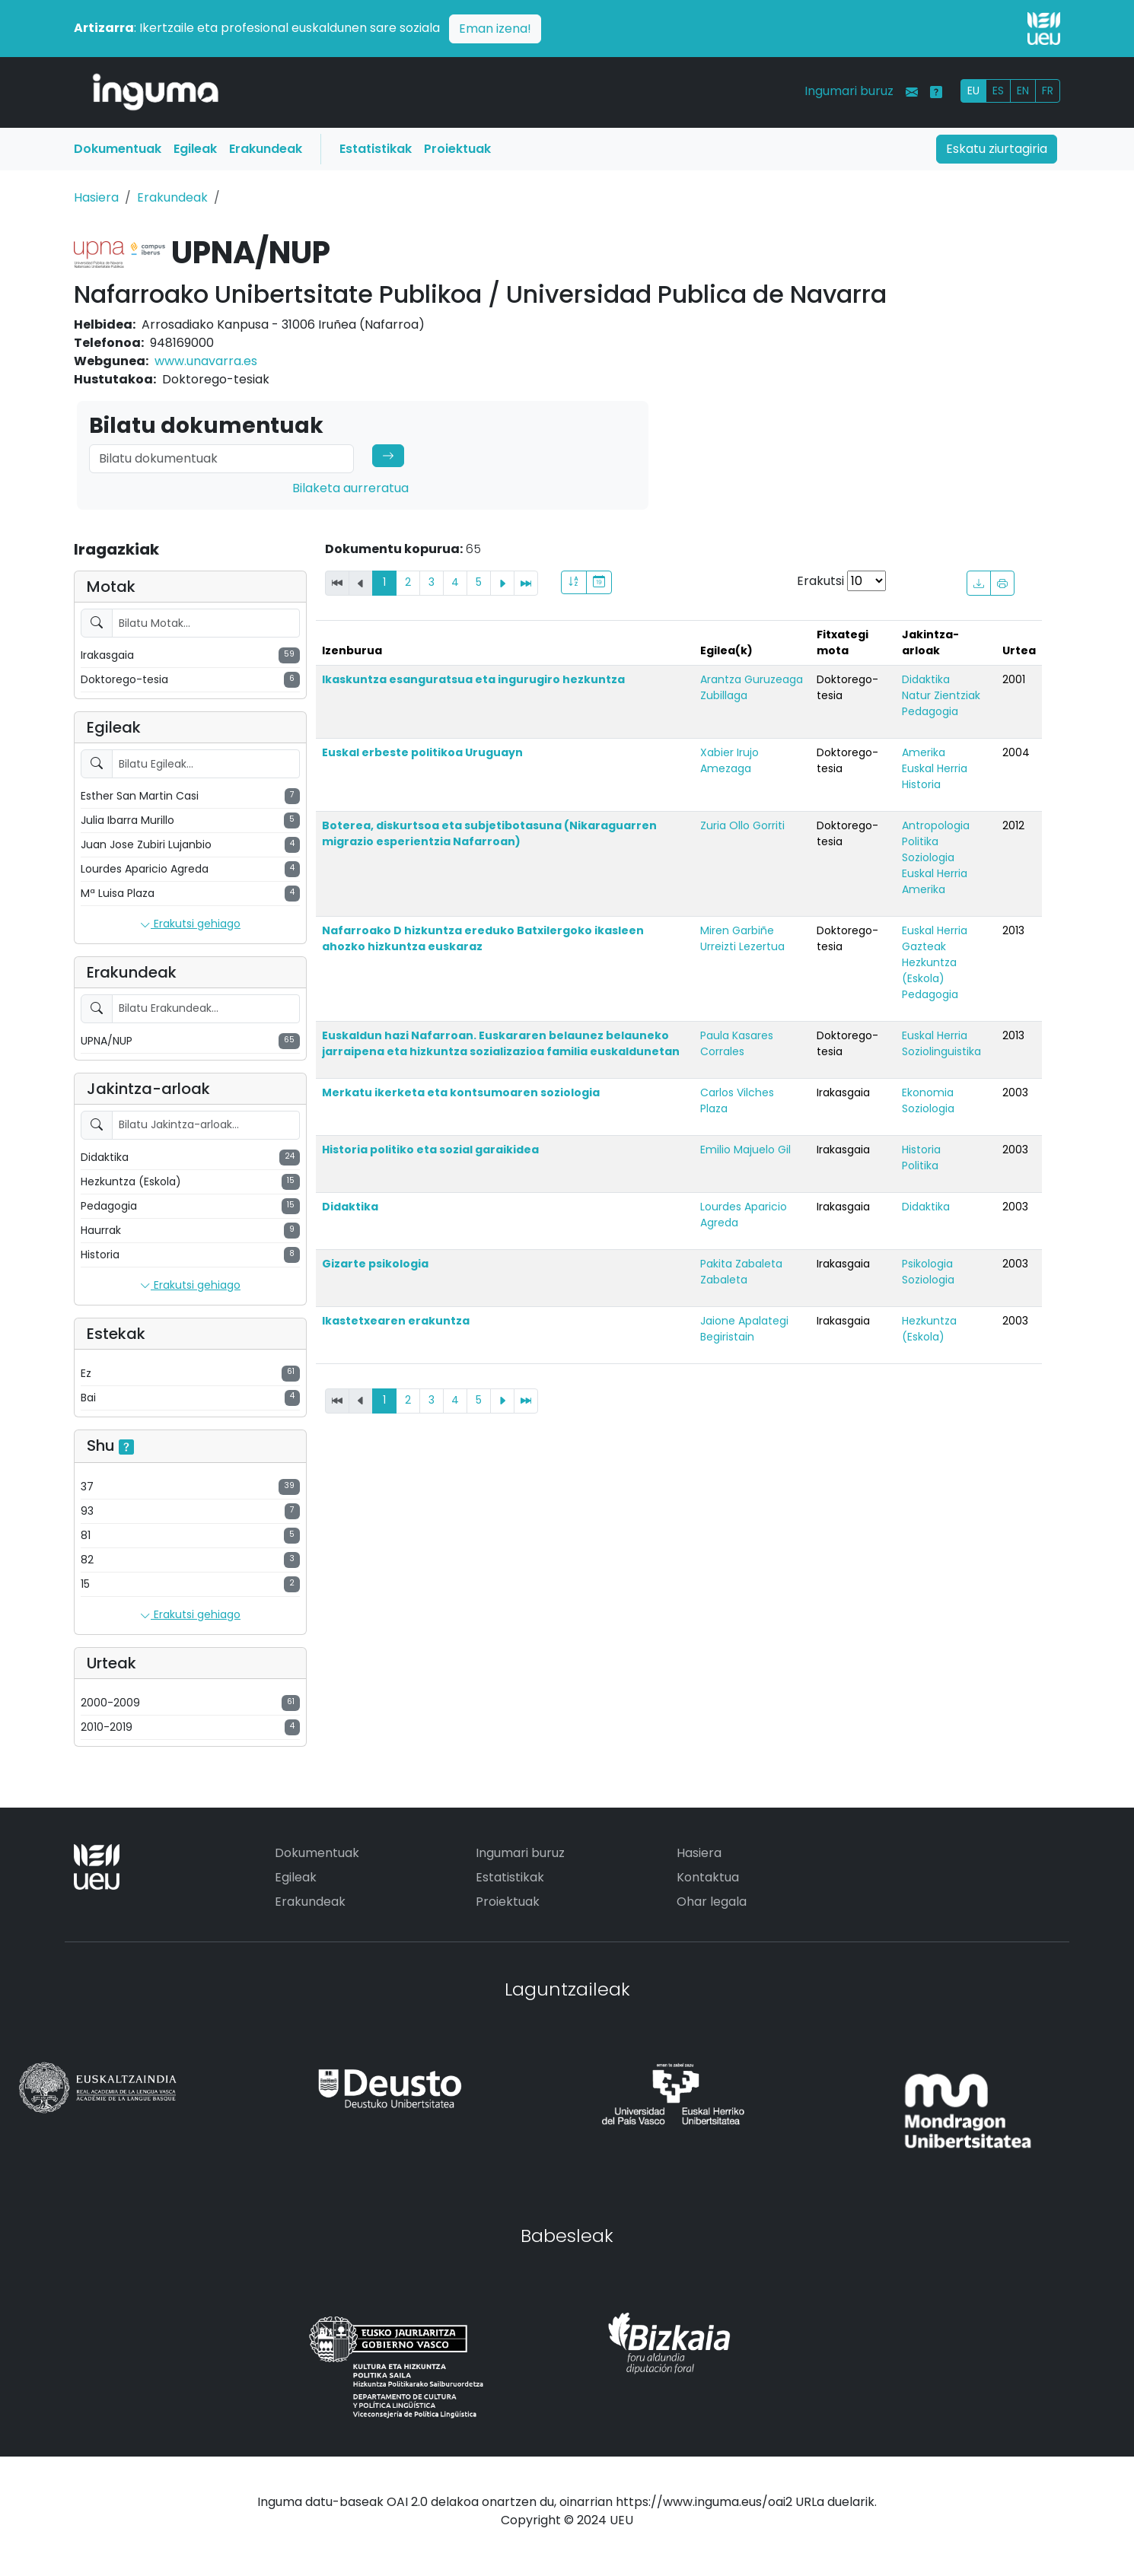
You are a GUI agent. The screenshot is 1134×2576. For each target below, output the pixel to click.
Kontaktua (708, 1877)
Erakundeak (265, 148)
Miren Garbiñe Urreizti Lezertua (742, 938)
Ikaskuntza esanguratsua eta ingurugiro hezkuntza (473, 679)
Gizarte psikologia (375, 1263)
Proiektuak (457, 148)
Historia (921, 784)
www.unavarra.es (205, 361)
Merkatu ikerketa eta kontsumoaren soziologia (461, 1092)
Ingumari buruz (849, 91)
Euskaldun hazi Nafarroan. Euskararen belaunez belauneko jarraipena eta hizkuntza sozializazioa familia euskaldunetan (501, 1043)
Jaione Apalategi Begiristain (744, 1328)
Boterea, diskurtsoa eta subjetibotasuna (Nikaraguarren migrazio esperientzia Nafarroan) (489, 833)
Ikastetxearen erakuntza (396, 1320)
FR (1047, 90)
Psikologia (927, 1263)
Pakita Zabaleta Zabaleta (741, 1271)
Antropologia (936, 825)
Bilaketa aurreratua (350, 488)
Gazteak (924, 946)
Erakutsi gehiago (190, 924)
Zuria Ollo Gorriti (742, 825)
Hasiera (96, 197)
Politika (920, 841)
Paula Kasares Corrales (736, 1043)
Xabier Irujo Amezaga (729, 760)
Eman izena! (495, 28)
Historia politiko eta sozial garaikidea (430, 1149)
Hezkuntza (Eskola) (929, 970)
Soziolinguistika (941, 1051)
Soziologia (928, 857)
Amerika (923, 752)
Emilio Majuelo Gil (745, 1149)
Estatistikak (375, 148)
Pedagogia (930, 711)
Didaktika (926, 679)
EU (973, 90)
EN (1023, 90)
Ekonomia (928, 1092)
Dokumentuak (117, 148)
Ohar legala (712, 1901)
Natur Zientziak (941, 695)
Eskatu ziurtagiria (996, 148)
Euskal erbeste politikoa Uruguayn (422, 752)
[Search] (221, 458)
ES (998, 90)
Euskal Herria (934, 768)
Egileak (195, 148)
